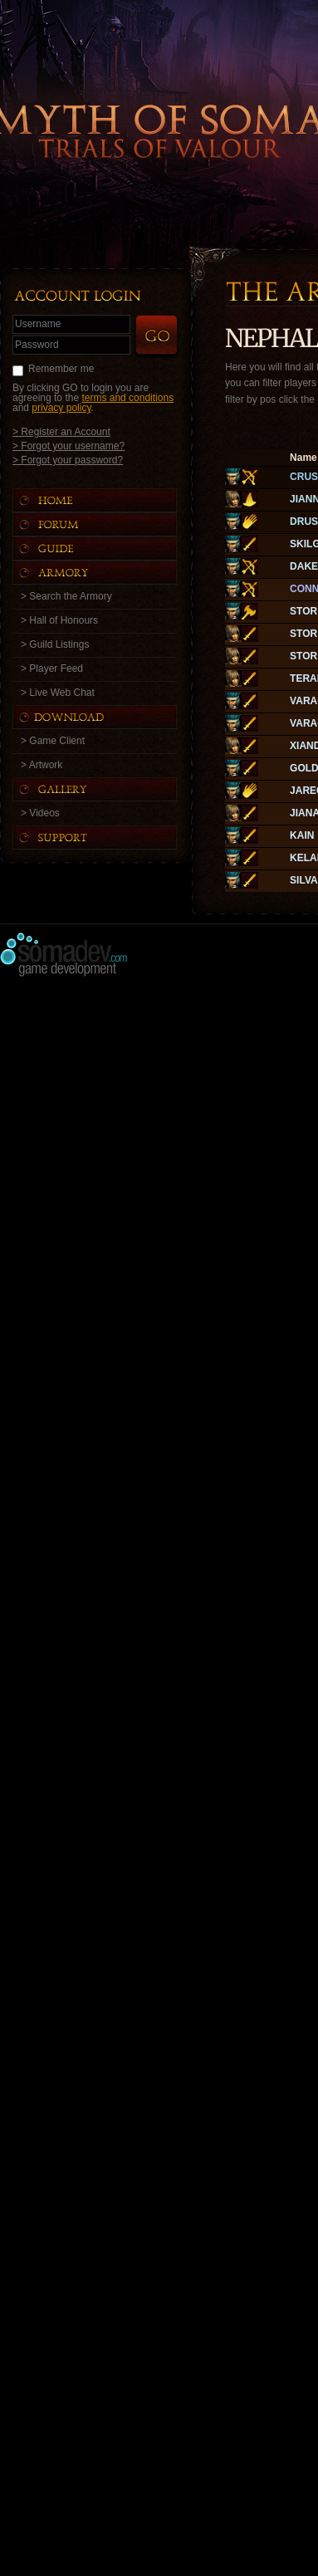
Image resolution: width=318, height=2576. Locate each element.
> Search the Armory (66, 596)
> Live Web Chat (58, 692)
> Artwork (41, 765)
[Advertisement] (159, 1146)
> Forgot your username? (68, 445)
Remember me (61, 369)
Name (303, 457)
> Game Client (53, 741)
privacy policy (61, 408)
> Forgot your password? (67, 459)
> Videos (40, 813)
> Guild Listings (55, 644)
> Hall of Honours (59, 620)
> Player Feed (52, 668)
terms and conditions (127, 398)
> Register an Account (61, 431)
